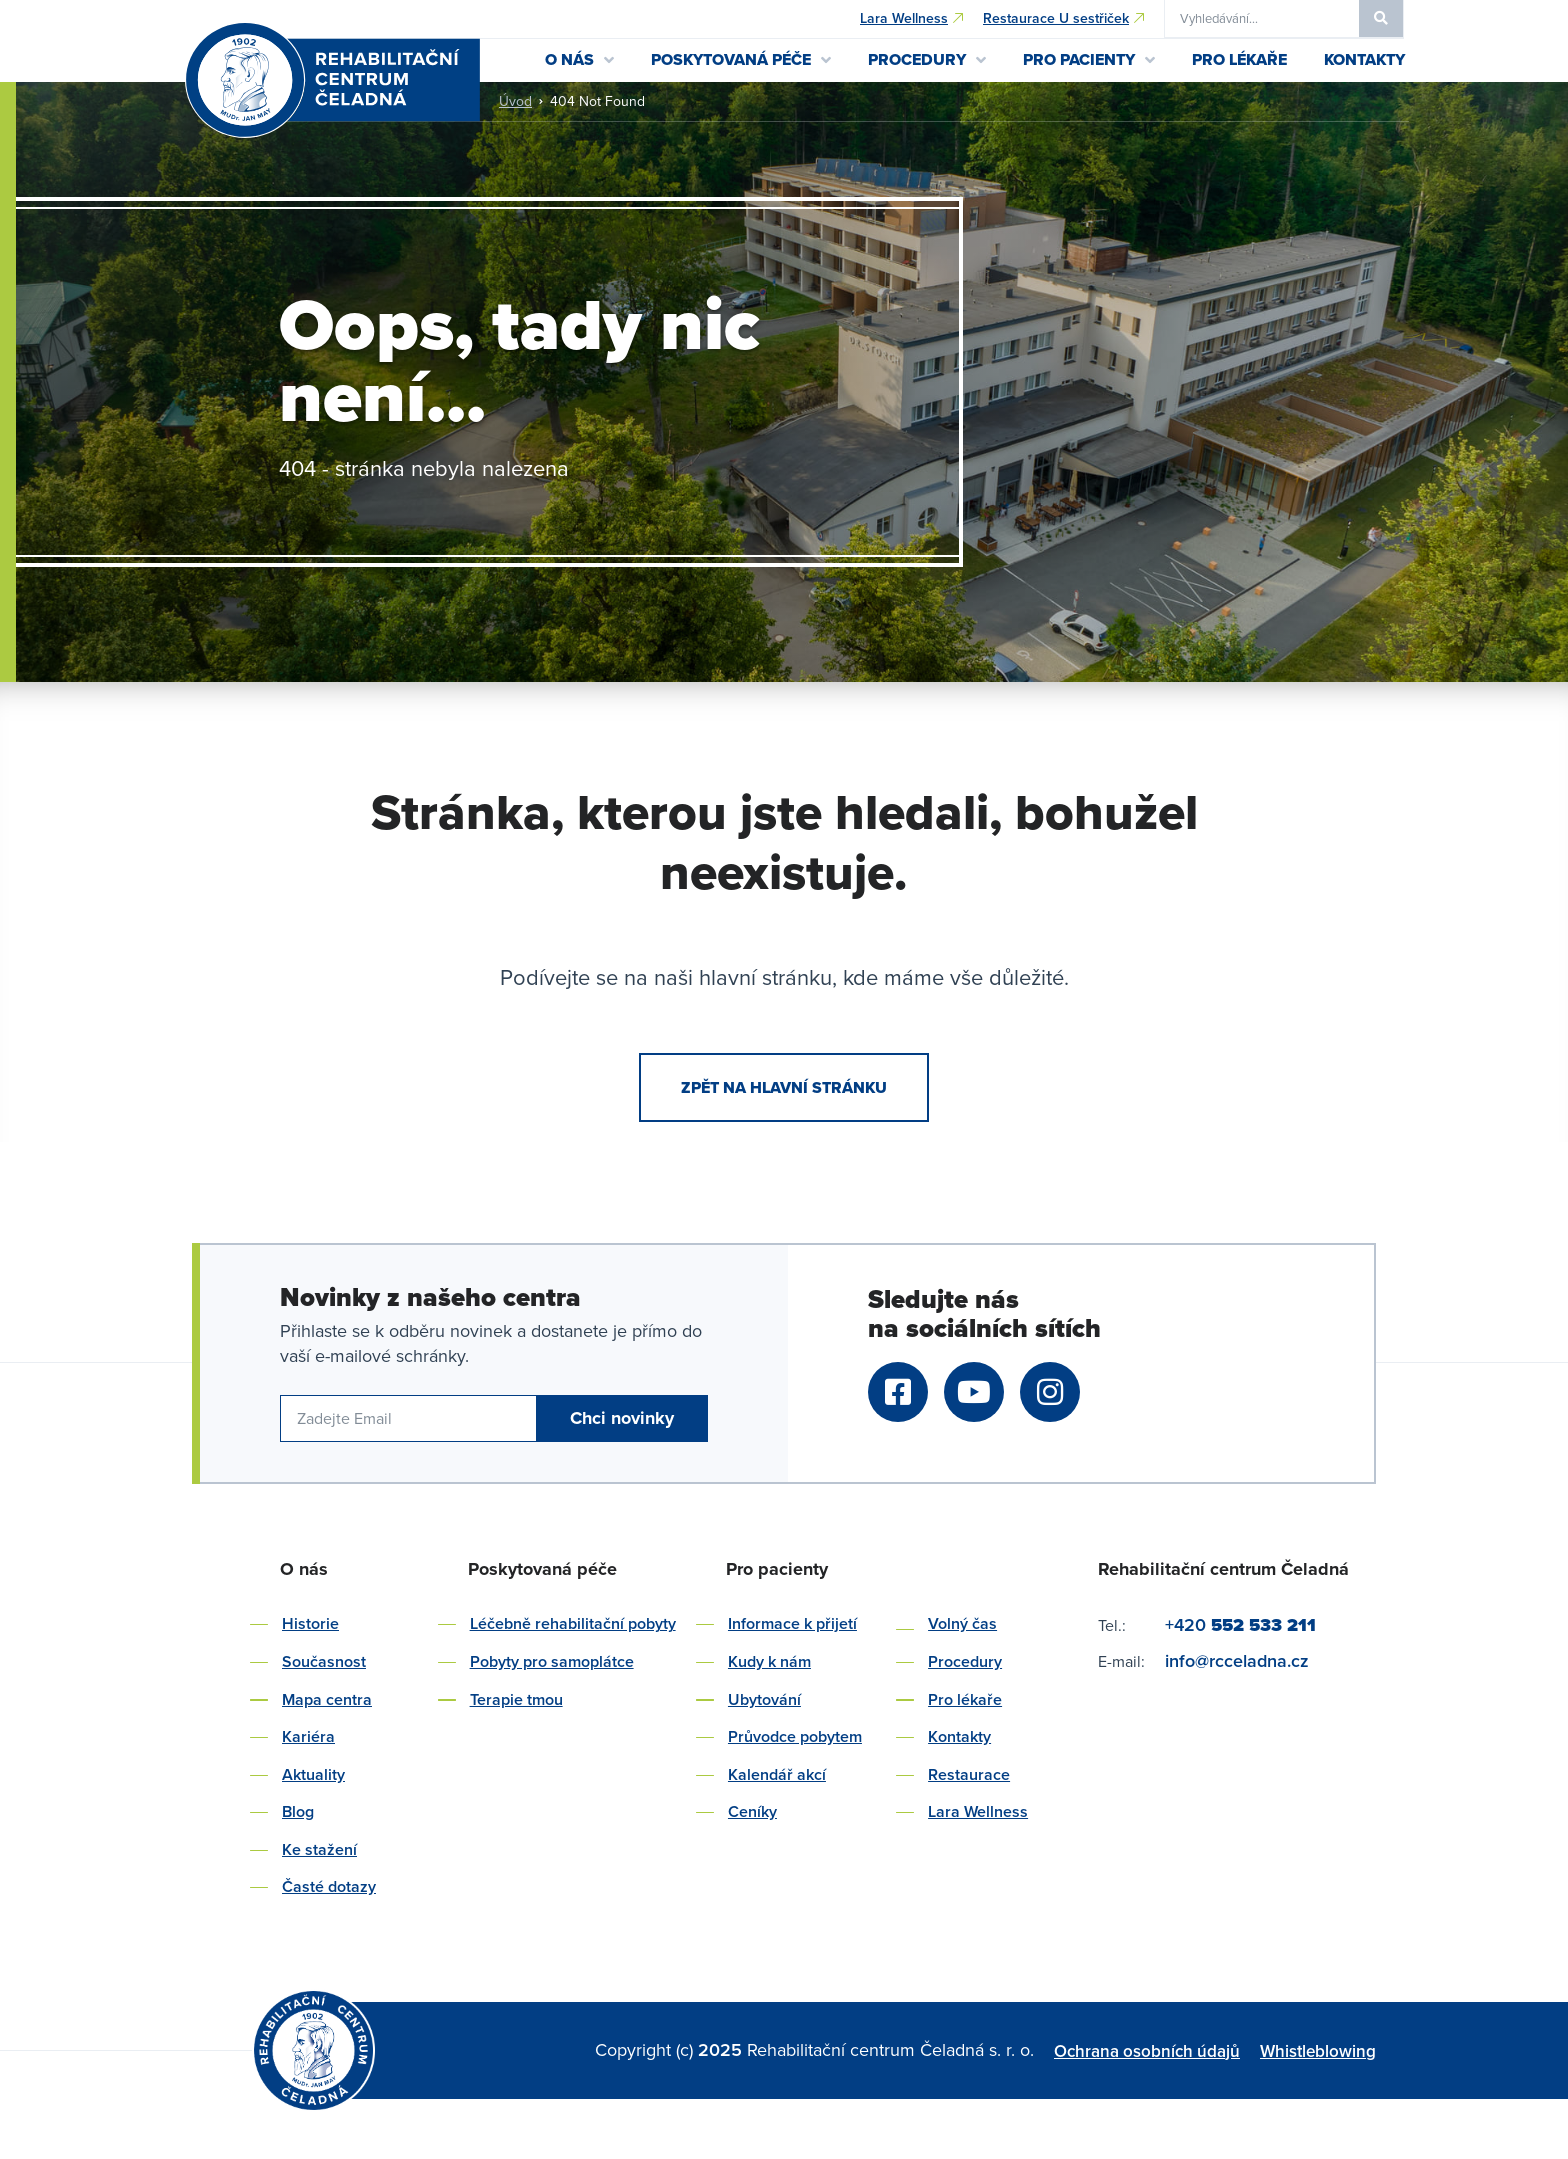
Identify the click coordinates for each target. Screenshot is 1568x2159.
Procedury (965, 1661)
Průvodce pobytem (795, 1736)
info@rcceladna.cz (1237, 1660)
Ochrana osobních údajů (1147, 2051)
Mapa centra (327, 1699)
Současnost (324, 1661)
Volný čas (962, 1623)
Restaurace (969, 1774)
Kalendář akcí (777, 1774)
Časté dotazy (329, 1886)
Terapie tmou (516, 1699)
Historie (310, 1623)
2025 (722, 2049)
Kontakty (959, 1736)
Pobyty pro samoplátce (552, 1661)
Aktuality (313, 1774)
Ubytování (764, 1699)
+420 (1240, 1624)
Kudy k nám (769, 1661)
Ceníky (752, 1811)
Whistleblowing (1318, 2051)
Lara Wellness (978, 1811)
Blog (298, 1811)
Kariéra (308, 1736)
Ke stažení (319, 1849)
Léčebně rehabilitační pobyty (573, 1623)
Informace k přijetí (792, 1623)
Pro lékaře (965, 1699)
